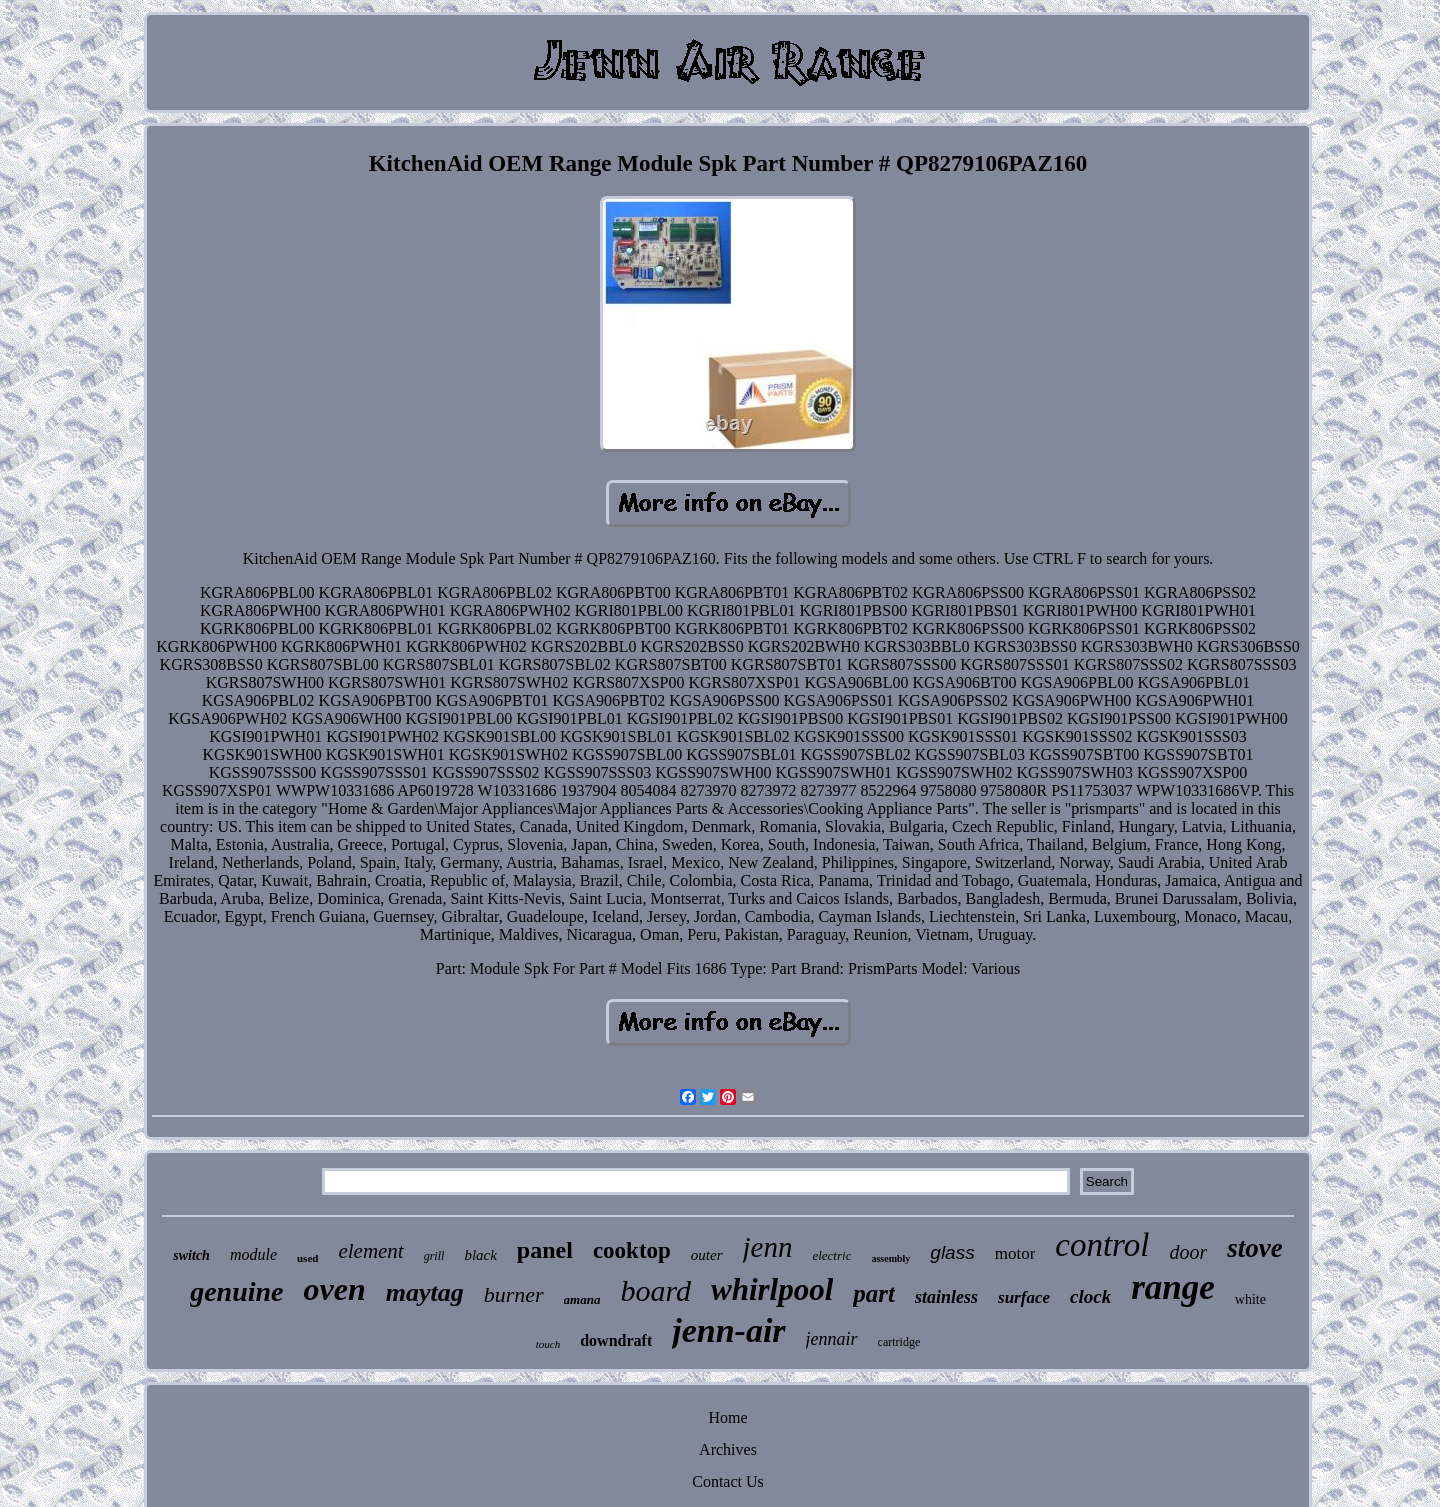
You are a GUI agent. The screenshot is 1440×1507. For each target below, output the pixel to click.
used (307, 1258)
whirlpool (772, 1289)
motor (1015, 1253)
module (253, 1254)
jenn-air (728, 1330)
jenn (768, 1247)
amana (582, 1299)
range (1173, 1287)
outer (707, 1255)
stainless (946, 1297)
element (370, 1251)
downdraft (616, 1340)
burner (514, 1294)
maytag (425, 1292)
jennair (832, 1339)
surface (1024, 1297)
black (480, 1255)
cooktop (632, 1250)
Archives (728, 1449)
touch (548, 1344)
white (1250, 1299)
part (874, 1293)
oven (334, 1289)
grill (434, 1256)
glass (952, 1252)
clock (1090, 1296)
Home (727, 1417)
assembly (890, 1258)
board (655, 1290)
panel (545, 1250)
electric (831, 1255)
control (1102, 1245)
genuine (236, 1291)
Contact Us (728, 1481)
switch (191, 1255)
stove (1254, 1248)
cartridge (899, 1342)
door (1188, 1252)
